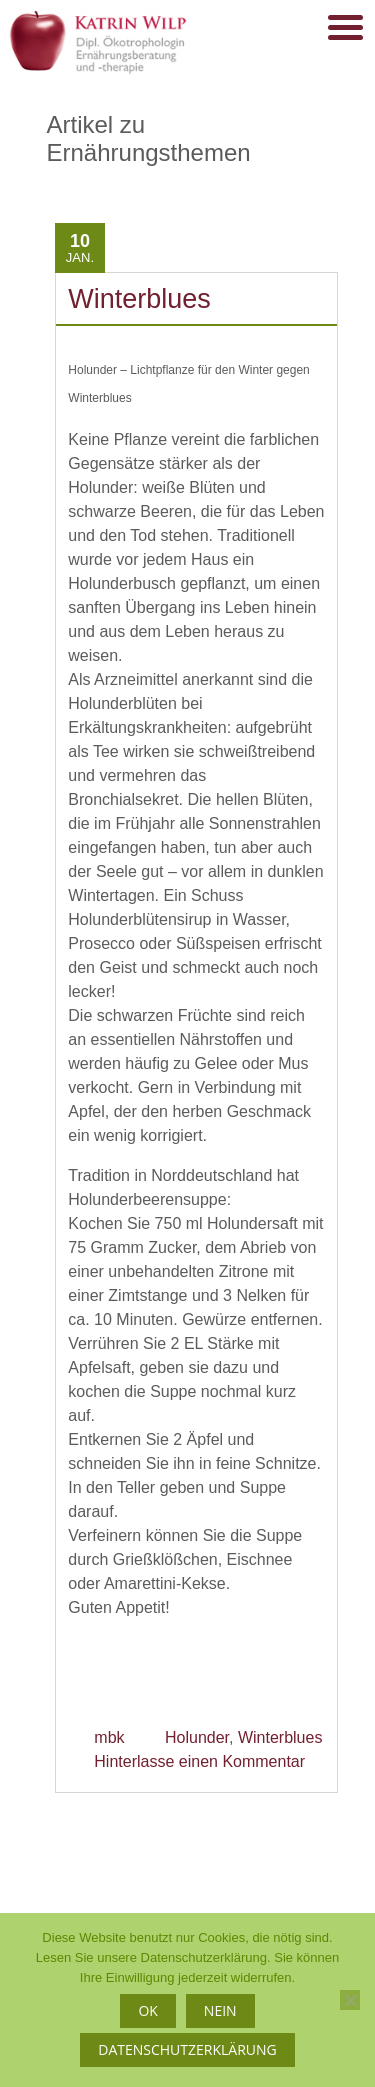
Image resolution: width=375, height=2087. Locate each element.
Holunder (197, 1737)
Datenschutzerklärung (187, 2049)
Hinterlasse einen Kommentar (199, 1761)
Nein (220, 2010)
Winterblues (139, 299)
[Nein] (350, 2000)
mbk (109, 1737)
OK (147, 2010)
